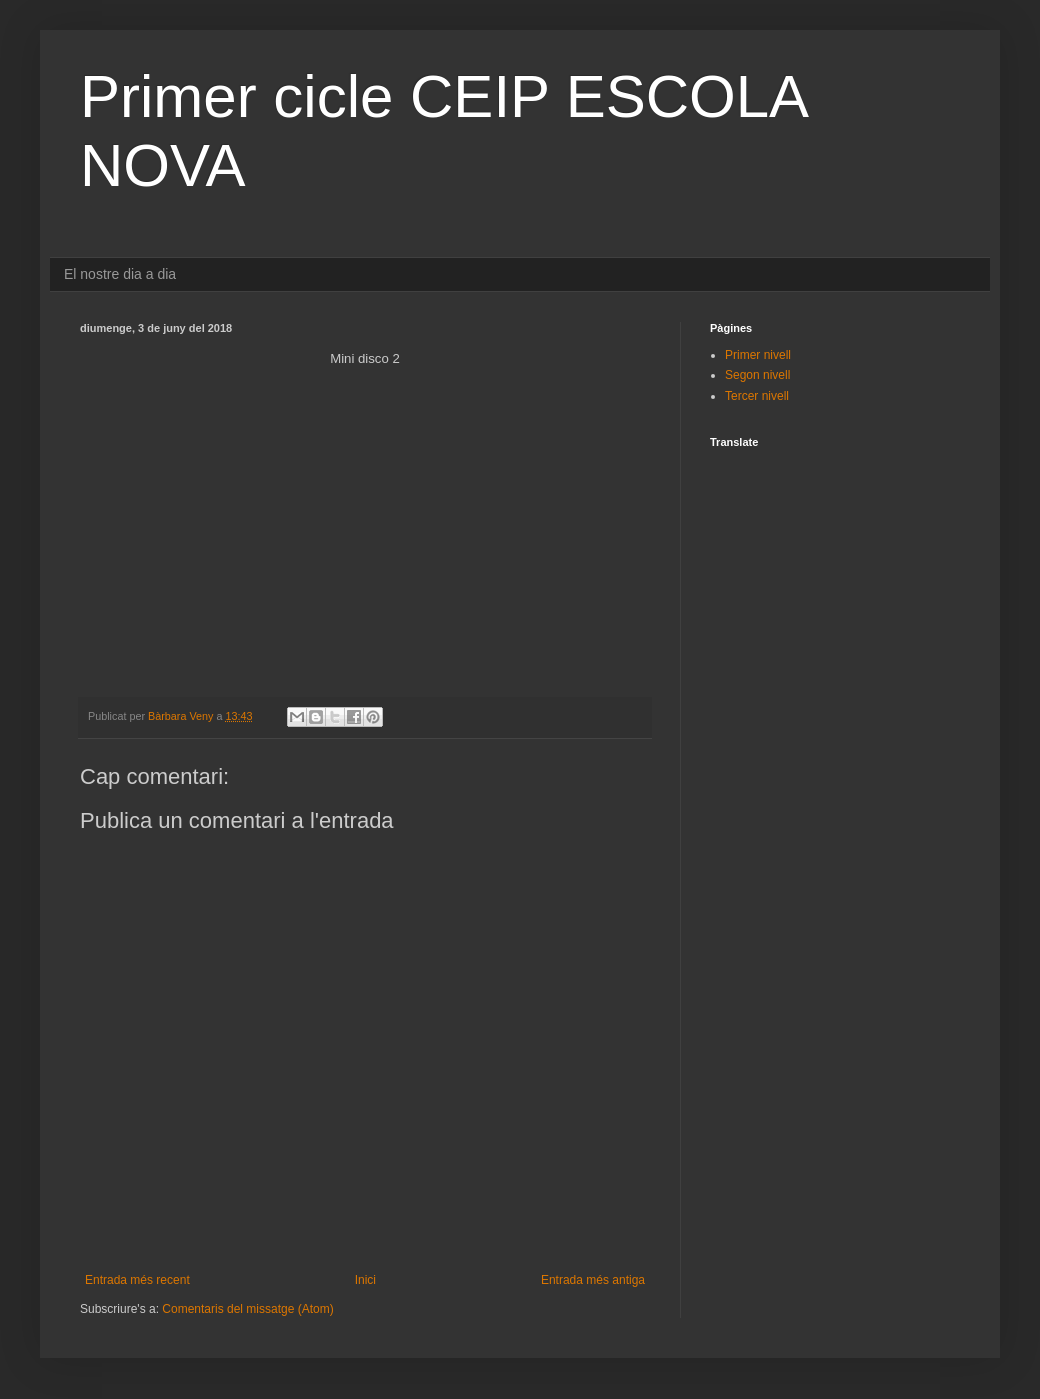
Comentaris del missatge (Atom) (247, 1309)
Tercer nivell (757, 396)
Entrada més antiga (593, 1280)
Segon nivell (757, 375)
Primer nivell (758, 355)
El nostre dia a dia (120, 274)
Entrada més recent (137, 1280)
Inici (365, 1280)
